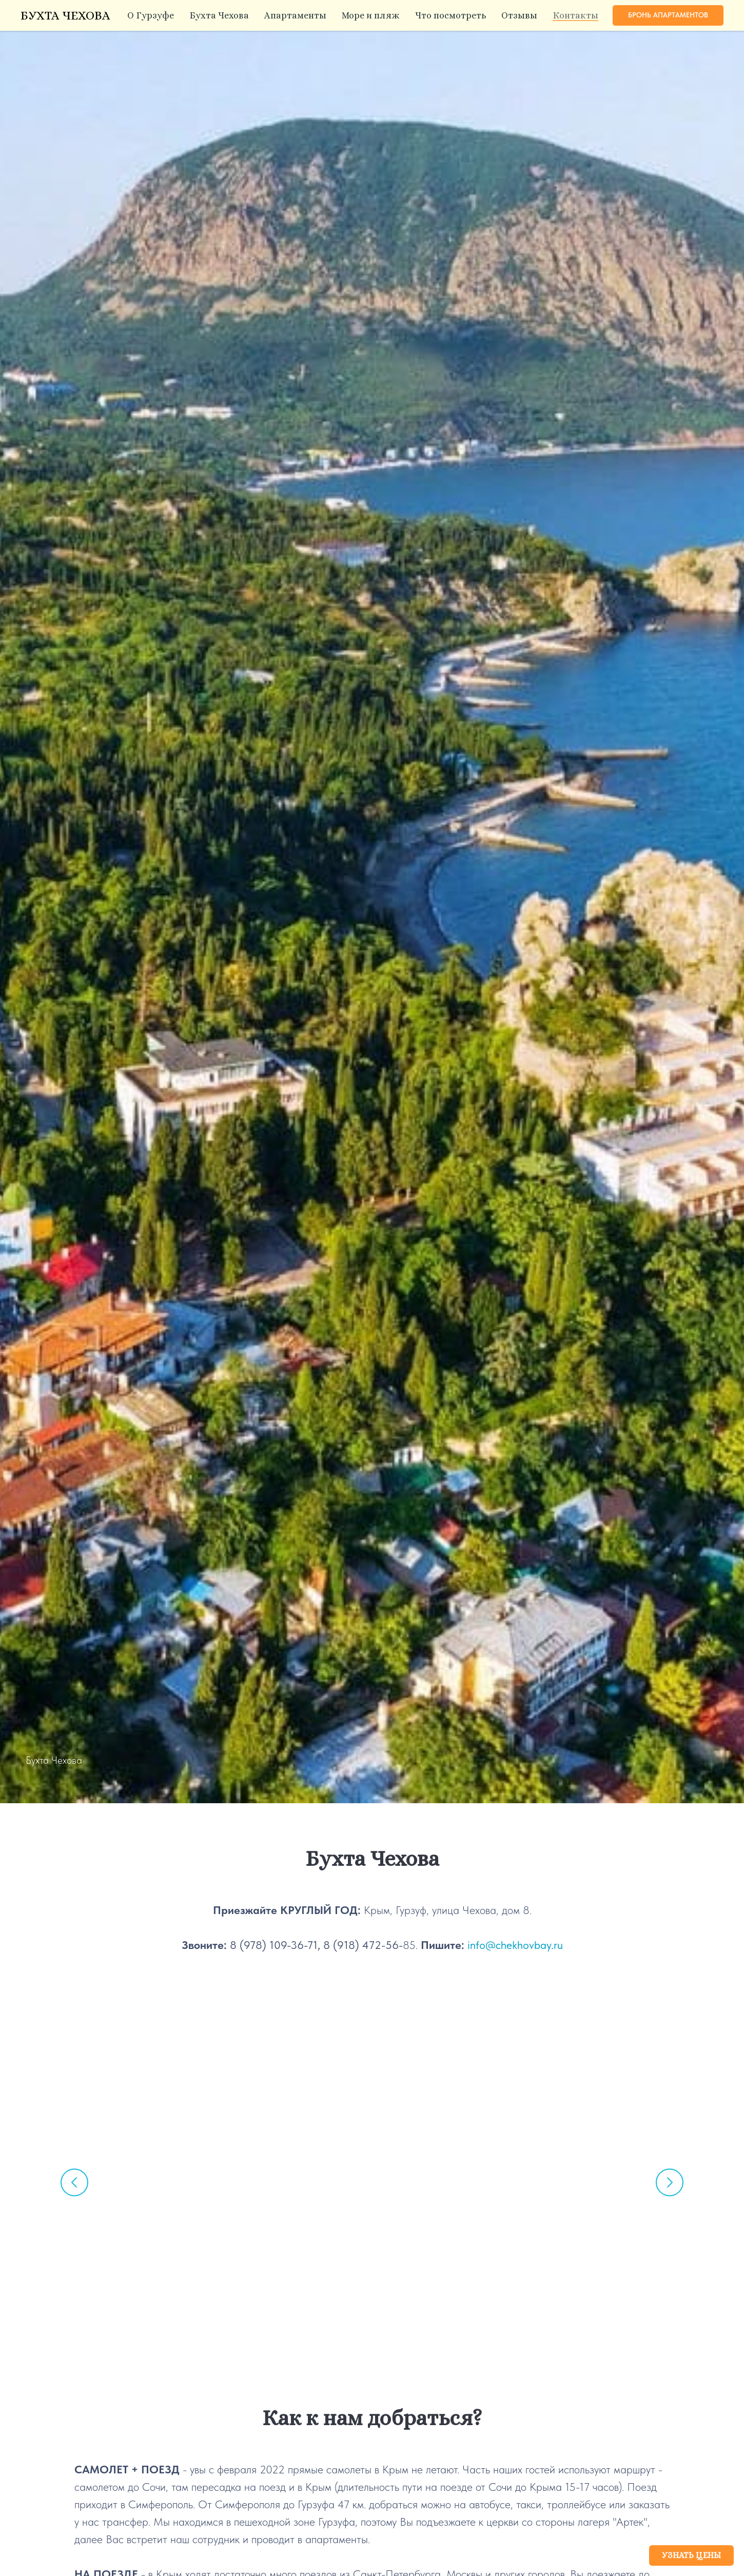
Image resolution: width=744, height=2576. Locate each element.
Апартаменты (295, 15)
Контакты (575, 15)
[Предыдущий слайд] (74, 2182)
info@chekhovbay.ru (515, 1944)
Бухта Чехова (219, 15)
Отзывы (519, 15)
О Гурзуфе (150, 15)
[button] (668, 15)
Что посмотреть (450, 15)
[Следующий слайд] (669, 2182)
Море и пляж (371, 15)
